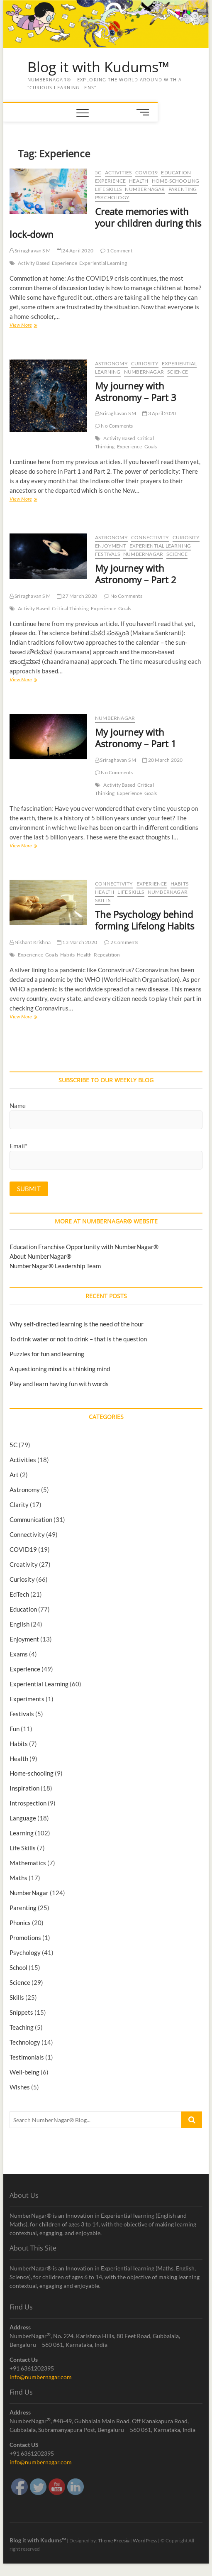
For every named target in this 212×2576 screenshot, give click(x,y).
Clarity (19, 1504)
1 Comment (116, 250)
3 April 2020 (159, 413)
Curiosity (144, 363)
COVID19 (146, 172)
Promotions (25, 1937)
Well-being (24, 2072)
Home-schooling (176, 181)
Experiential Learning (103, 263)
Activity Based (34, 263)
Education (176, 172)
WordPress (145, 2540)
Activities (118, 172)
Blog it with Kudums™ (98, 67)
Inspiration (24, 1788)
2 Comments (121, 942)
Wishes (20, 2087)
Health (138, 181)
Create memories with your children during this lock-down (105, 223)
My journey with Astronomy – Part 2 (135, 574)
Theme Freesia (113, 2540)
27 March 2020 (77, 596)
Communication (31, 1519)
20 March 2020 (162, 760)
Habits (179, 884)
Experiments (27, 1699)
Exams (19, 1654)
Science (177, 372)
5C (98, 172)
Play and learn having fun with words (59, 1383)
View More (21, 325)
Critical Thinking (70, 608)
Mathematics (28, 1863)
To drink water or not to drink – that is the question (78, 1339)
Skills (102, 900)
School (18, 1967)
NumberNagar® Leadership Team (55, 1266)
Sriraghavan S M (30, 250)
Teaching (22, 2027)
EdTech (19, 1594)
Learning (22, 1833)
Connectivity (150, 537)
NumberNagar (145, 189)
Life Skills (108, 189)
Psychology (112, 197)
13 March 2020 (77, 942)
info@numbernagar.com (41, 2376)
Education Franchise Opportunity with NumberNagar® (84, 1246)
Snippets (21, 2012)
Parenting (182, 189)
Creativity (24, 1564)
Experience (110, 181)
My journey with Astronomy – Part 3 (135, 391)
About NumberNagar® (40, 1256)
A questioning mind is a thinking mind (60, 1368)
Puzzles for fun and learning (47, 1354)
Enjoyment (110, 546)
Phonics (20, 1922)
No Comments (114, 426)
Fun (14, 1728)
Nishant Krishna (30, 942)
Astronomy (111, 363)
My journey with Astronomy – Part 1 (135, 738)
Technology (25, 2042)
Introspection (28, 1803)
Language (23, 1818)
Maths (18, 1877)
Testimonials (27, 2057)
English (19, 1624)
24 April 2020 (75, 250)
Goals (150, 446)
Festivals (107, 554)
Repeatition (107, 955)
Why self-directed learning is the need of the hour (77, 1324)
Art (14, 1474)
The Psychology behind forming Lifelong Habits (144, 920)
